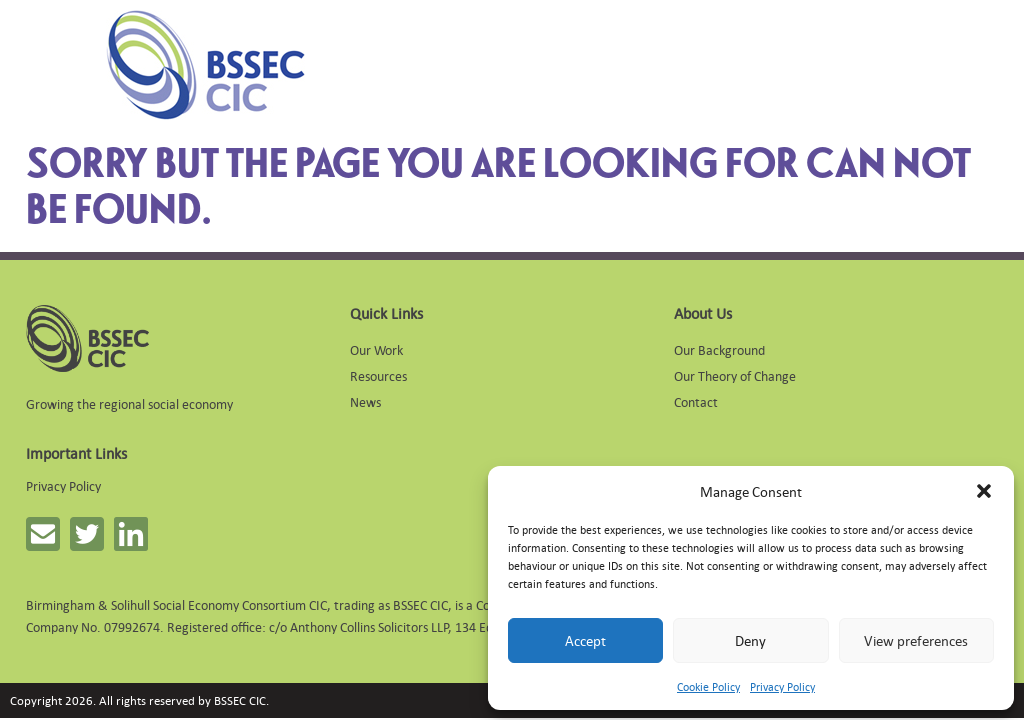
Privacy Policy (782, 687)
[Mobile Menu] (52, 65)
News (365, 401)
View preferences (916, 640)
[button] (984, 491)
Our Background (719, 349)
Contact (696, 401)
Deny (750, 640)
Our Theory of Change (735, 375)
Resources (378, 375)
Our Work (376, 349)
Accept (585, 640)
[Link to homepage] (205, 65)
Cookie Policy (708, 687)
